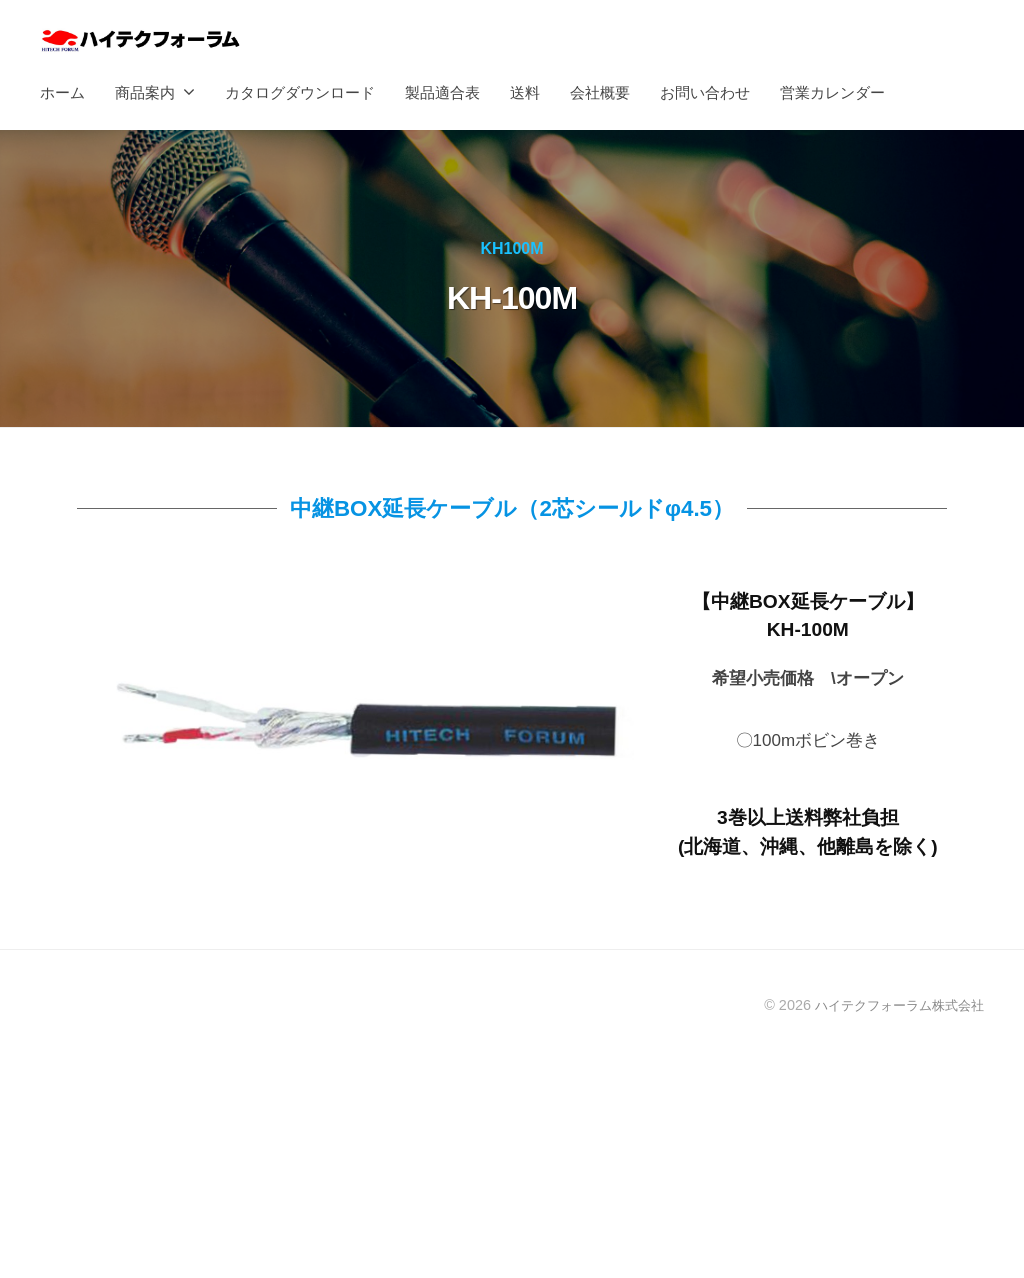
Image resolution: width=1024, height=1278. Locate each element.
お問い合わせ (705, 92)
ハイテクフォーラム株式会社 (893, 1005)
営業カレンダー (832, 92)
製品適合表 (442, 92)
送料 (525, 92)
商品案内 (145, 92)
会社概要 (600, 92)
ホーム (62, 92)
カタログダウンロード (300, 92)
